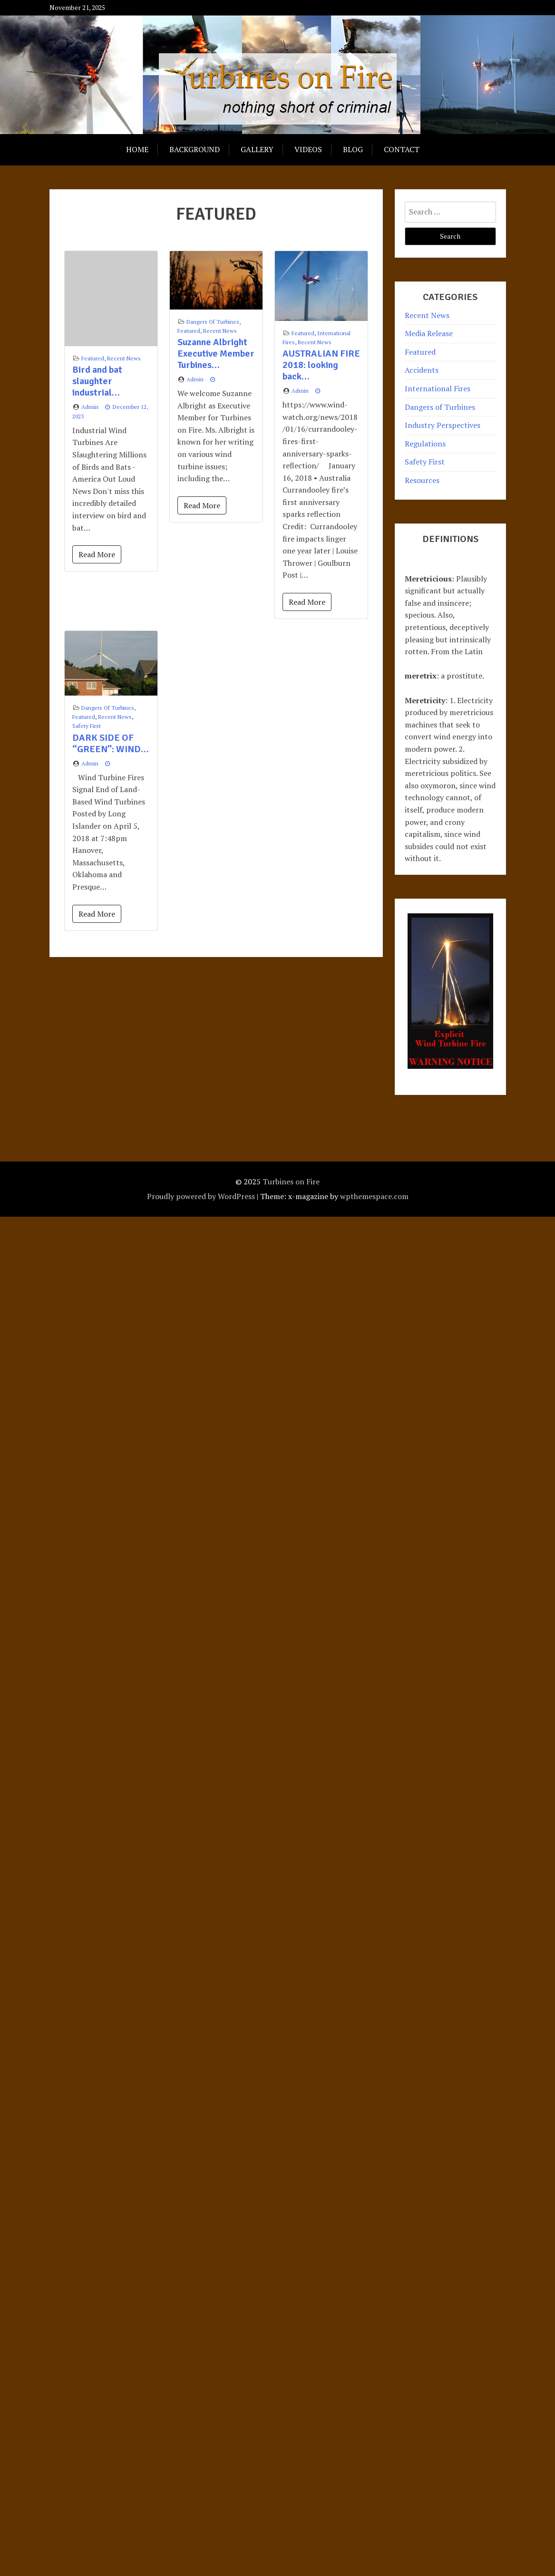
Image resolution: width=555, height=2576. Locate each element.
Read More (96, 554)
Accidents (421, 370)
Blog (353, 149)
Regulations (425, 443)
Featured (92, 358)
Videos (308, 149)
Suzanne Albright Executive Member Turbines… (215, 353)
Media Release (429, 333)
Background (194, 149)
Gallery (257, 149)
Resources (422, 480)
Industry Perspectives (442, 425)
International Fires (437, 388)
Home (137, 149)
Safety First (86, 725)
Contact (401, 149)
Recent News (124, 358)
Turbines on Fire (291, 1181)
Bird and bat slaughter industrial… (97, 381)
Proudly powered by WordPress (201, 1196)
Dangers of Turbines (212, 321)
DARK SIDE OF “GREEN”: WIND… (110, 743)
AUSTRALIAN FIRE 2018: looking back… (321, 365)
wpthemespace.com (374, 1196)
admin (89, 406)
